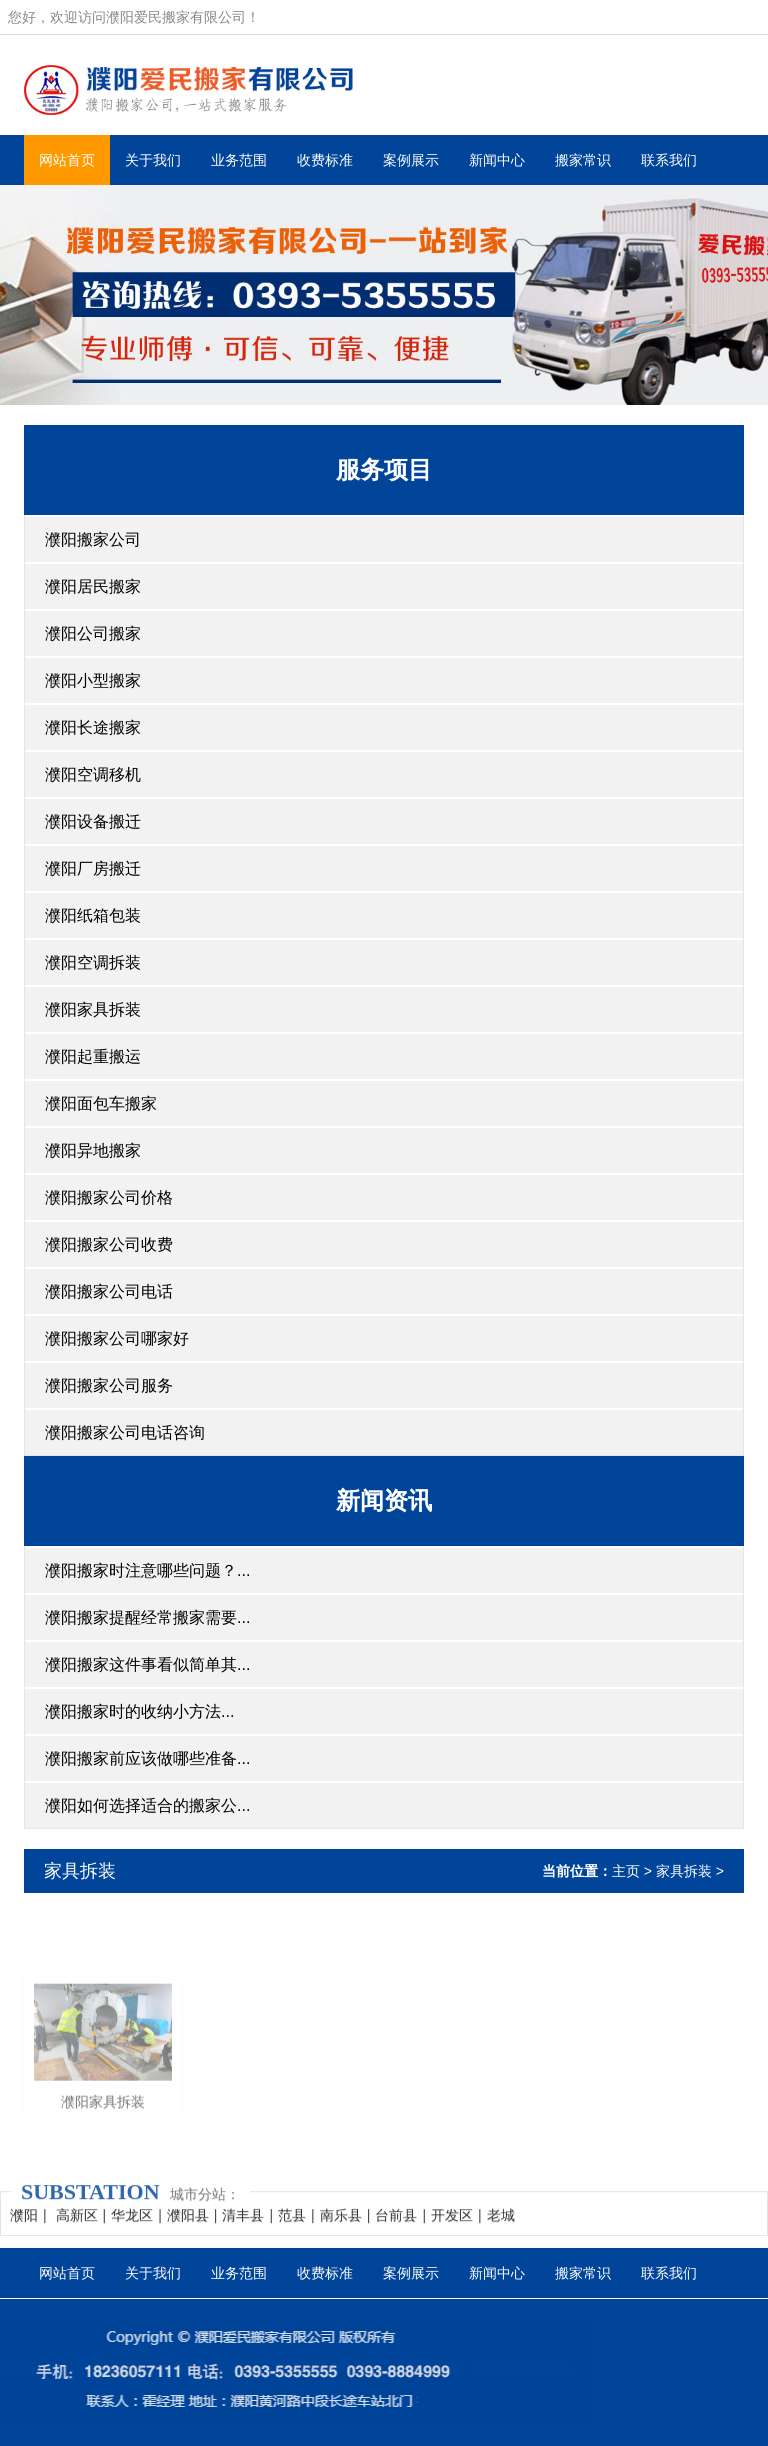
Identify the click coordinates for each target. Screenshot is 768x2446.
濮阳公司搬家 (93, 633)
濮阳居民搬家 (93, 586)
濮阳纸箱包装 (93, 915)
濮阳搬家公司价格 (109, 1197)
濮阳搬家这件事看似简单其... (147, 1664)
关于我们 (153, 160)
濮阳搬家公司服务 (109, 1385)
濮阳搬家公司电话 (109, 1291)
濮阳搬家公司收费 (109, 1244)
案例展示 (411, 160)
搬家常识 (583, 160)
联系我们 (669, 160)
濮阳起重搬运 (93, 1056)
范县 (292, 2230)
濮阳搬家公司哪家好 (117, 1338)
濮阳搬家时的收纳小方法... (139, 1711)
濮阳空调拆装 (93, 962)
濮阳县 (188, 2230)
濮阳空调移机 (93, 774)
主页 (626, 1871)
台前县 (396, 2230)
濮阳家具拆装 (93, 1009)
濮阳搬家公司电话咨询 (125, 1432)
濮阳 (24, 2230)
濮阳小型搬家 (93, 680)
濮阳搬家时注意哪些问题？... (147, 1570)
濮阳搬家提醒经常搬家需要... (147, 1617)
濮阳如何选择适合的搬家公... (147, 1805)
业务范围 (239, 160)
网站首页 (67, 160)
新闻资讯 (384, 1500)
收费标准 (325, 160)
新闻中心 (497, 160)
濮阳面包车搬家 (101, 1103)
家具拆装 (80, 1871)
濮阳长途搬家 (93, 727)
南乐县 (341, 2230)
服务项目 (384, 469)
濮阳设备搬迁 (93, 821)
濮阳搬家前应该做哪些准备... (147, 1758)
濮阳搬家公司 (93, 539)
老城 (501, 2230)
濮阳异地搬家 (93, 1150)
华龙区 (132, 2230)
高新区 (77, 2230)
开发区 (452, 2230)
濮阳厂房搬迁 (93, 868)
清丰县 (243, 2230)
